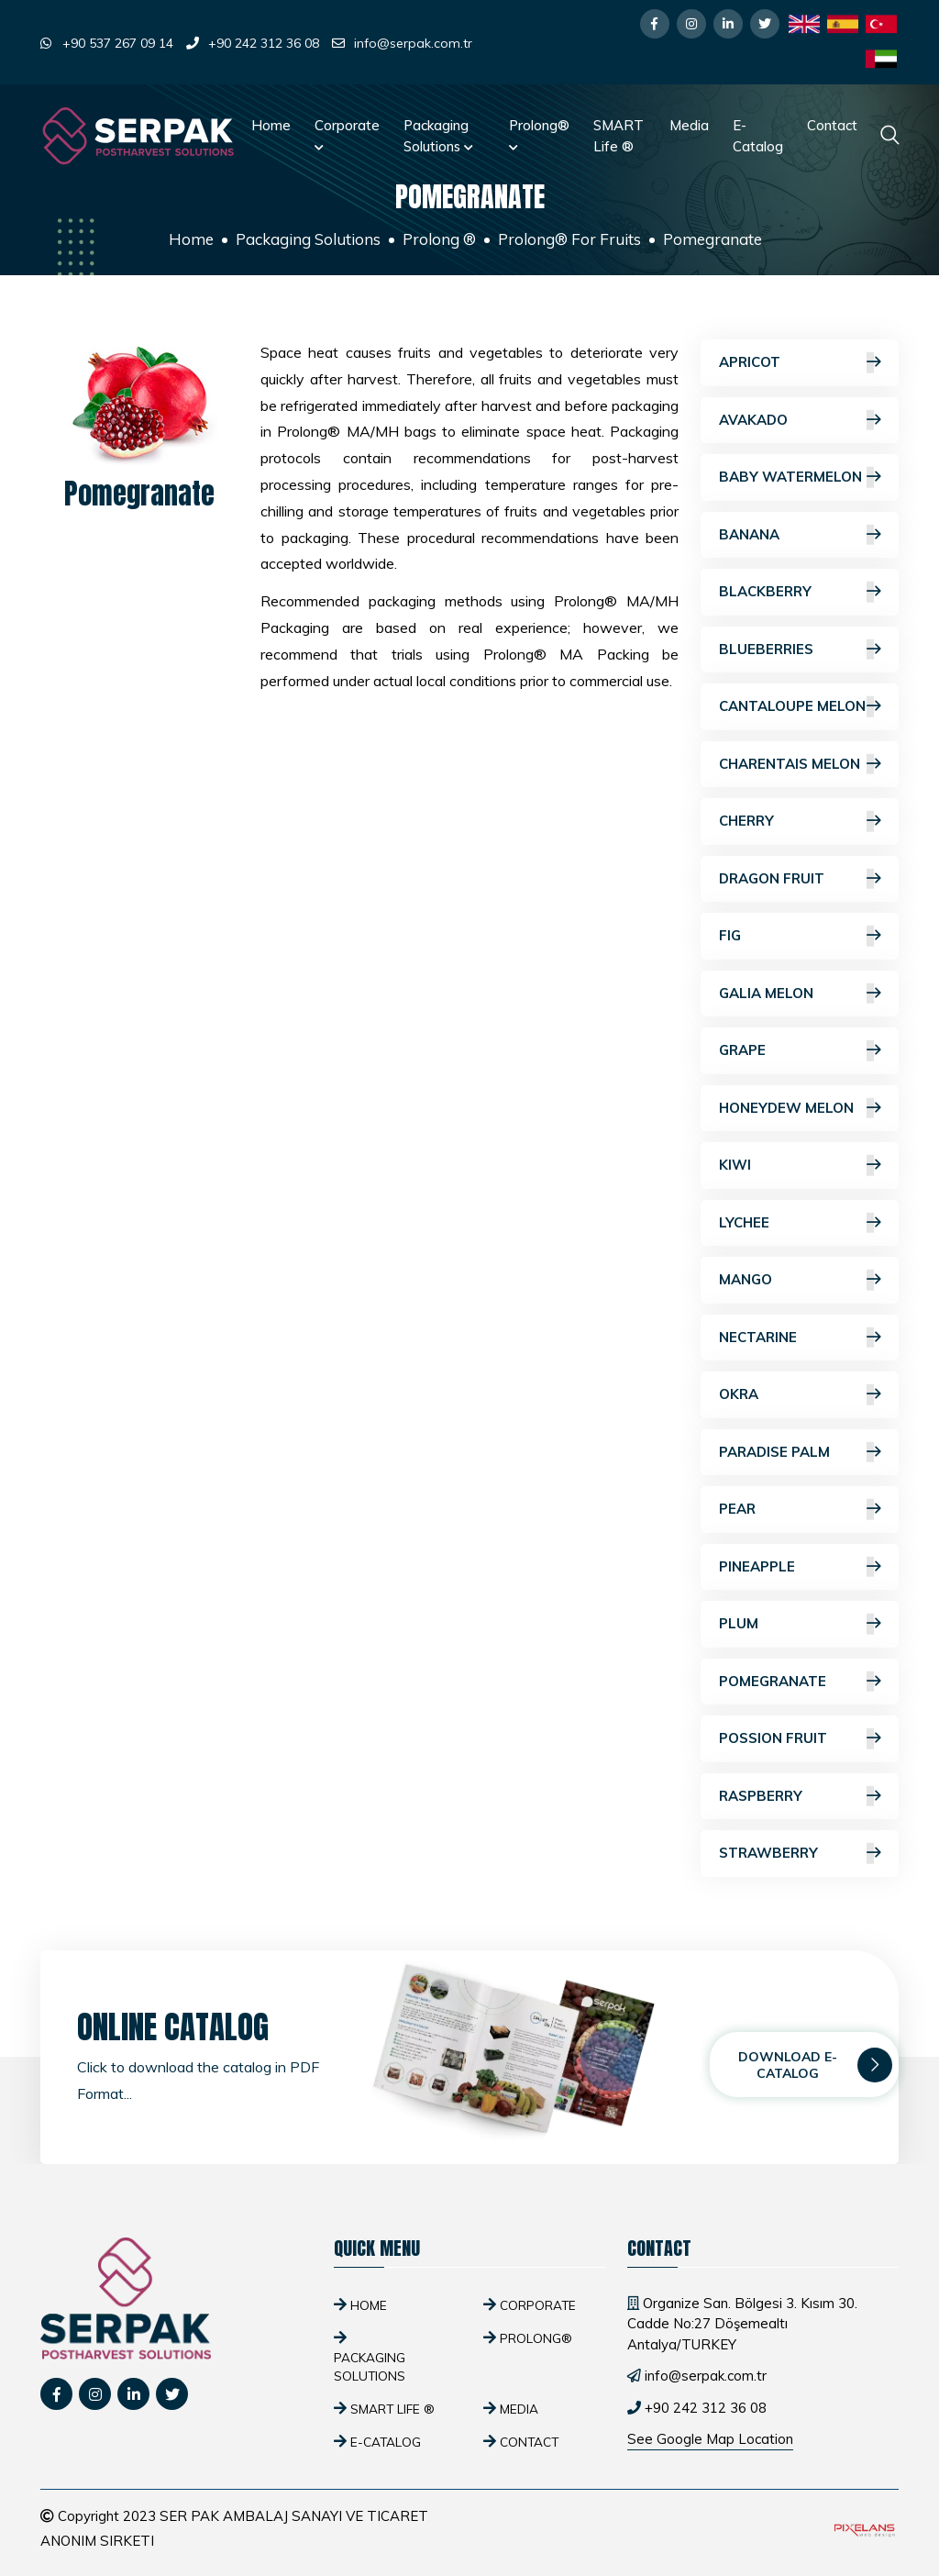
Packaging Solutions (438, 136)
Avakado (799, 420)
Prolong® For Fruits (569, 239)
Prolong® (539, 134)
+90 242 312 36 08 (263, 43)
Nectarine (799, 1338)
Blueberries (799, 650)
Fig (799, 936)
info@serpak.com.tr (413, 43)
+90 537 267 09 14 (117, 43)
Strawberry (799, 1853)
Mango (799, 1280)
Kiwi (799, 1165)
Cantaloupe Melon (799, 706)
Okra (799, 1394)
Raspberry (799, 1796)
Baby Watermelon (799, 477)
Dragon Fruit (799, 879)
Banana (799, 535)
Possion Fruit (799, 1738)
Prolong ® (439, 239)
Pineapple (799, 1567)
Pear (799, 1509)
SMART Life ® (618, 136)
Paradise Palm (799, 1452)
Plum (799, 1624)
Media (689, 125)
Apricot (799, 362)
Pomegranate (799, 1682)
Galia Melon (799, 994)
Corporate (347, 134)
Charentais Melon (799, 764)
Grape (799, 1050)
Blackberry (799, 592)
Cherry (799, 821)
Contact (832, 125)
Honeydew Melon (799, 1108)
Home (271, 125)
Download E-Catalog (815, 2065)
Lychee (799, 1223)
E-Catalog (758, 136)
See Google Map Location (710, 2439)
